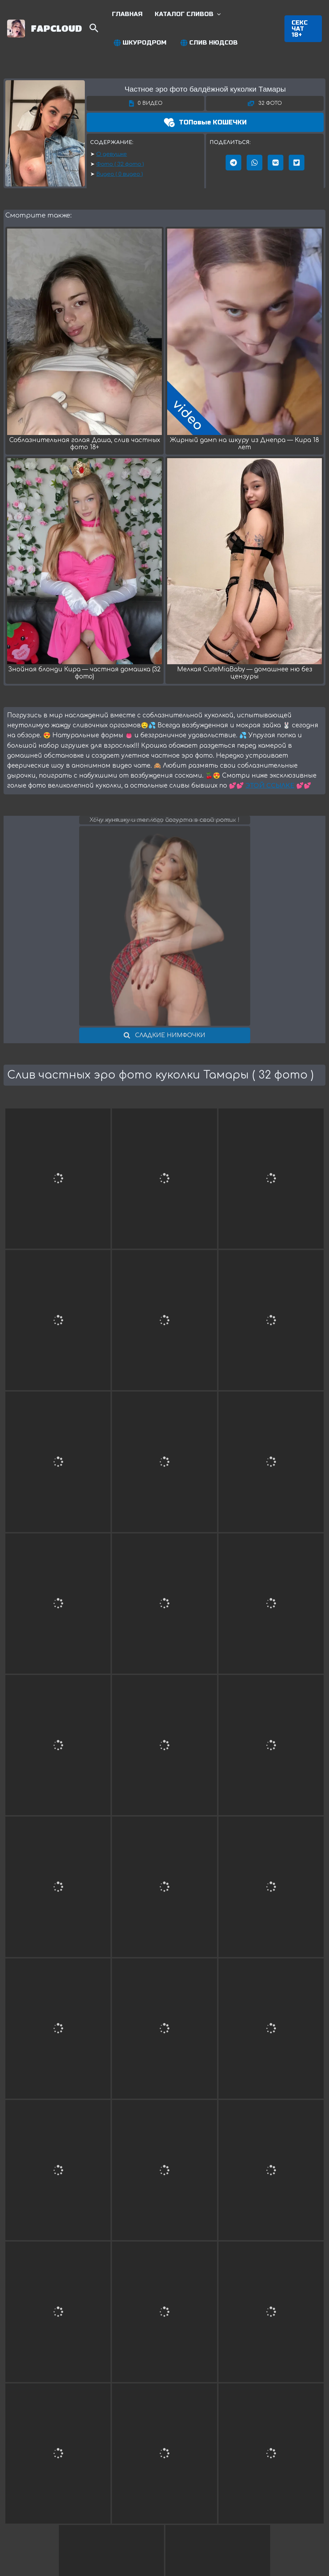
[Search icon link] (94, 29)
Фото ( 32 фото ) (120, 164)
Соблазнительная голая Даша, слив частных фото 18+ (84, 444)
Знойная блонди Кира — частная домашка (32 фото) (84, 673)
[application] (217, 14)
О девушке (111, 154)
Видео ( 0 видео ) (119, 174)
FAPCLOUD (56, 28)
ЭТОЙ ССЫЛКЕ (270, 785)
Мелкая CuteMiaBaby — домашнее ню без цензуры (244, 673)
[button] (303, 28)
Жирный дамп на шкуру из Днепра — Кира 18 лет (244, 444)
